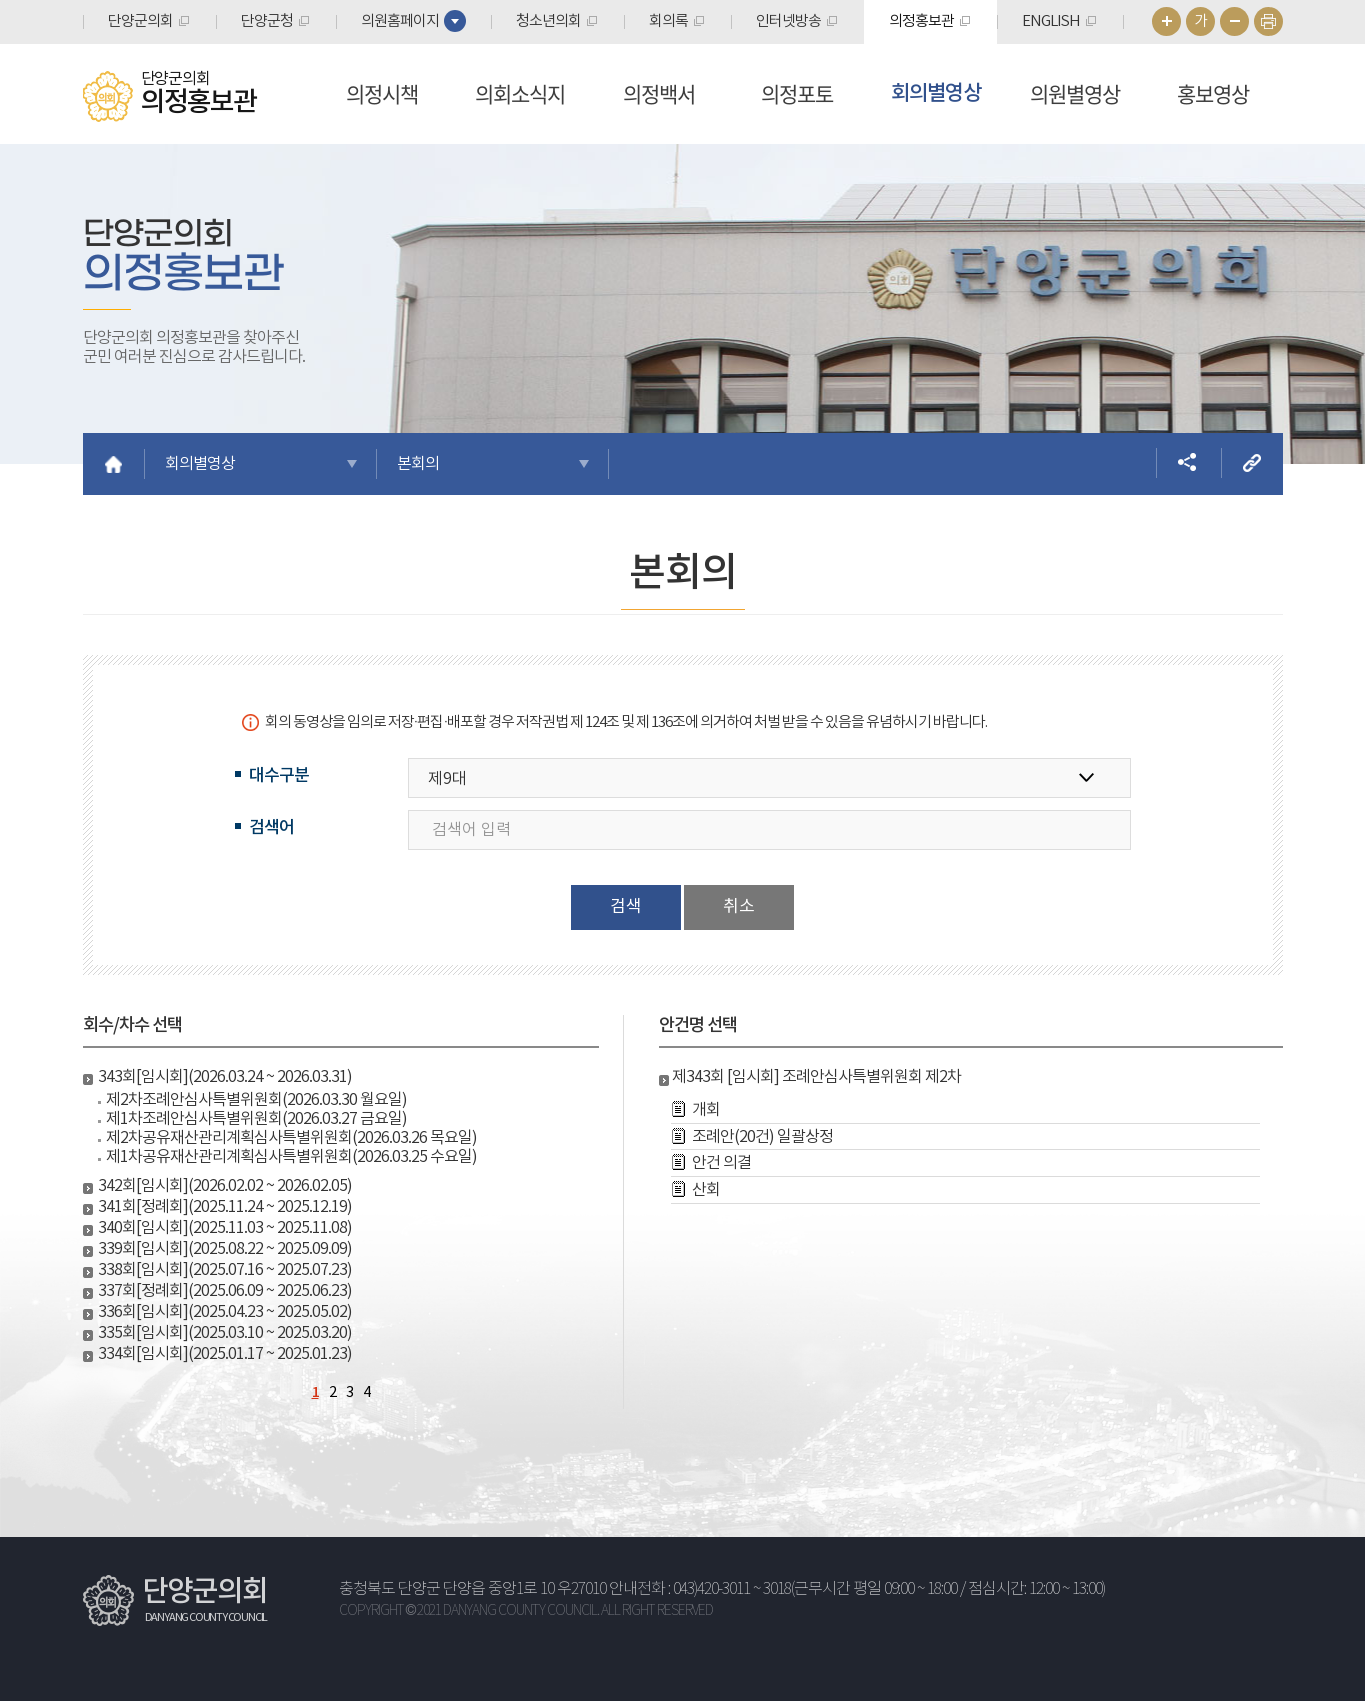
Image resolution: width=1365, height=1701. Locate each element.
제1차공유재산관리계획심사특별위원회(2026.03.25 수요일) (291, 1157)
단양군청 (267, 21)
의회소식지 (520, 93)
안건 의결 (721, 1163)
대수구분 (279, 776)
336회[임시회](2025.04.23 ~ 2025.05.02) (225, 1312)
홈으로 (114, 464)
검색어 (271, 828)
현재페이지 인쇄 (1268, 21)
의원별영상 (1075, 93)
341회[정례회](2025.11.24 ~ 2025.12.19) (225, 1207)
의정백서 (659, 93)
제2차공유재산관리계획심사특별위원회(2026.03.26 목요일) (291, 1138)
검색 (626, 907)
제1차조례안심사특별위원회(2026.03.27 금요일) (256, 1119)
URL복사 (1252, 463)
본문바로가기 (0, 0)
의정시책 (382, 93)
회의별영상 (936, 93)
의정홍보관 (921, 21)
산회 (706, 1190)
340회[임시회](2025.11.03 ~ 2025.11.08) (225, 1228)
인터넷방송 (788, 21)
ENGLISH (1051, 21)
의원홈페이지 (400, 21)
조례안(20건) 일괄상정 (762, 1137)
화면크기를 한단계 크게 (1166, 21)
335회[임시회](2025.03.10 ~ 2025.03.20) (225, 1333)
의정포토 (797, 93)
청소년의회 (548, 21)
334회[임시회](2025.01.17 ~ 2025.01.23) (225, 1354)
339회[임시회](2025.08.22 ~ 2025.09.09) (225, 1249)
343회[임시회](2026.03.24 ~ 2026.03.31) (225, 1077)
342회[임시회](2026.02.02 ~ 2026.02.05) (225, 1186)
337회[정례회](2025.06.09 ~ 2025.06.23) (225, 1291)
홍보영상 (1213, 93)
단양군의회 (140, 21)
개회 (706, 1110)
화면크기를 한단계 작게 (1234, 21)
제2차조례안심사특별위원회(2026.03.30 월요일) (256, 1100)
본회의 (418, 464)
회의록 (668, 21)
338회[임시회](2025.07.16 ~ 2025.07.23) (225, 1270)
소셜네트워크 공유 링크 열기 (1187, 463)
